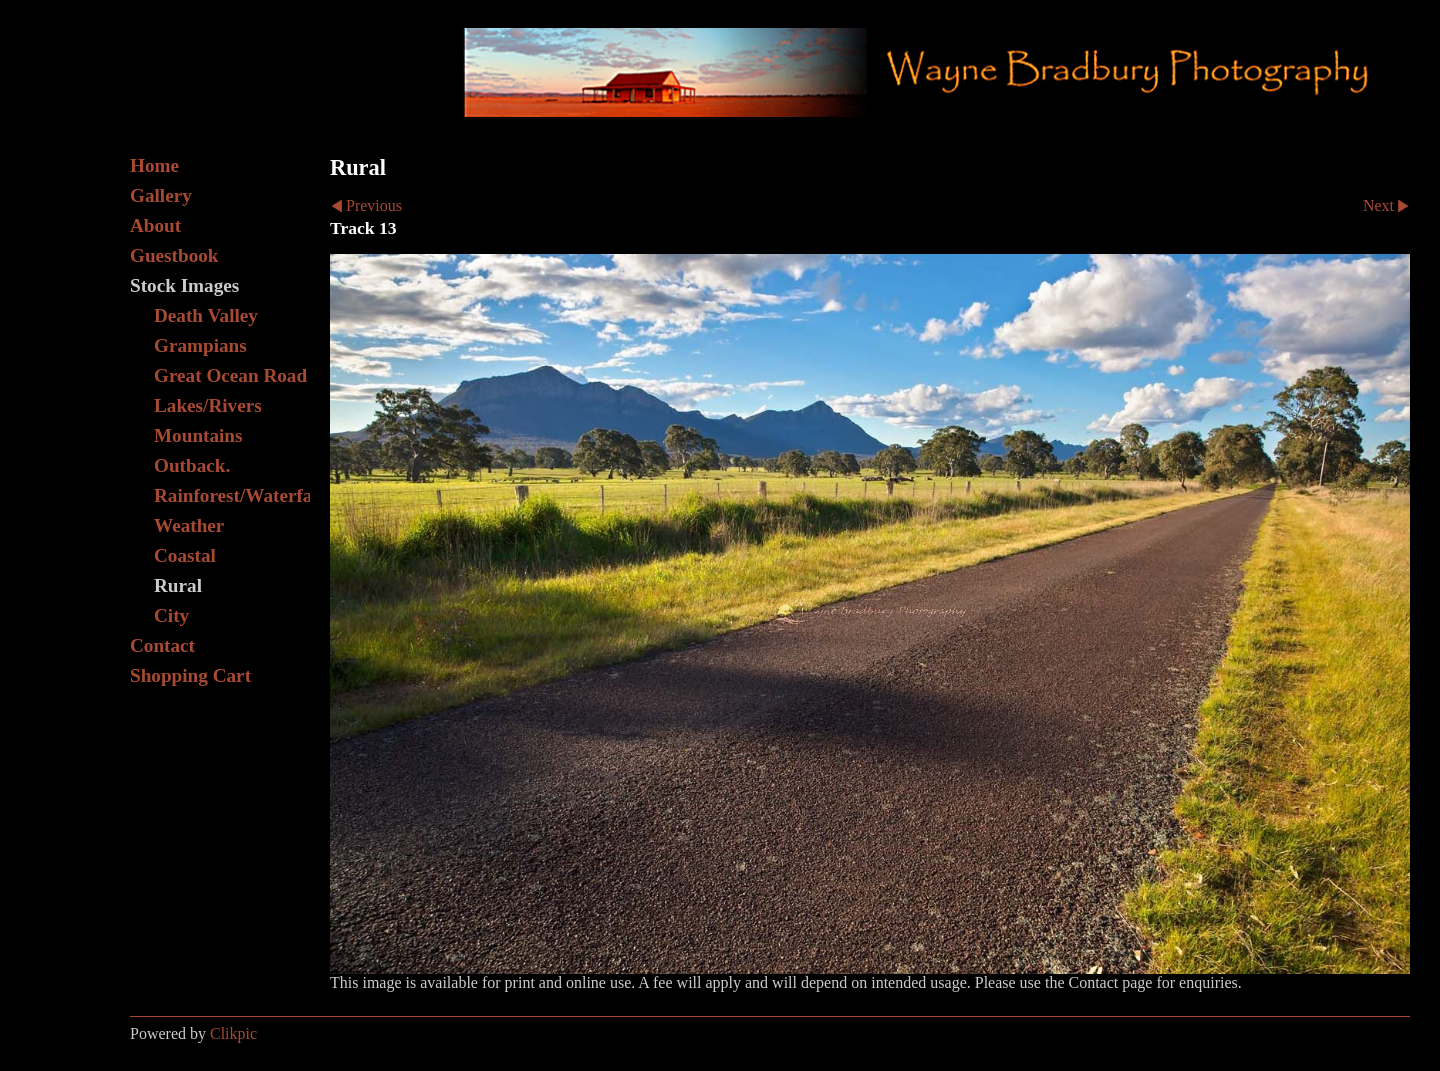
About (155, 225)
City (171, 615)
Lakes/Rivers (208, 405)
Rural (178, 585)
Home (154, 165)
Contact (162, 645)
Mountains (198, 435)
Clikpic (233, 1033)
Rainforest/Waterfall (232, 495)
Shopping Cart (190, 675)
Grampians (200, 345)
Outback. (192, 465)
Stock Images (184, 285)
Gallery (161, 195)
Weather (189, 525)
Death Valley (206, 315)
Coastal (185, 555)
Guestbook (174, 255)
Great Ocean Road (230, 375)
